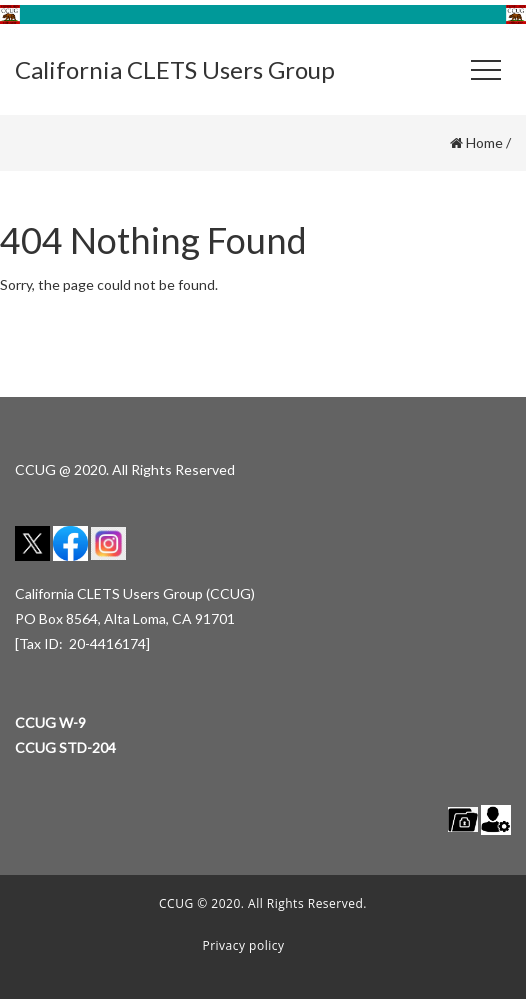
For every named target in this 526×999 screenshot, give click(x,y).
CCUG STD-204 (65, 747)
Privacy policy (243, 945)
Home (484, 142)
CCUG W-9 (50, 722)
